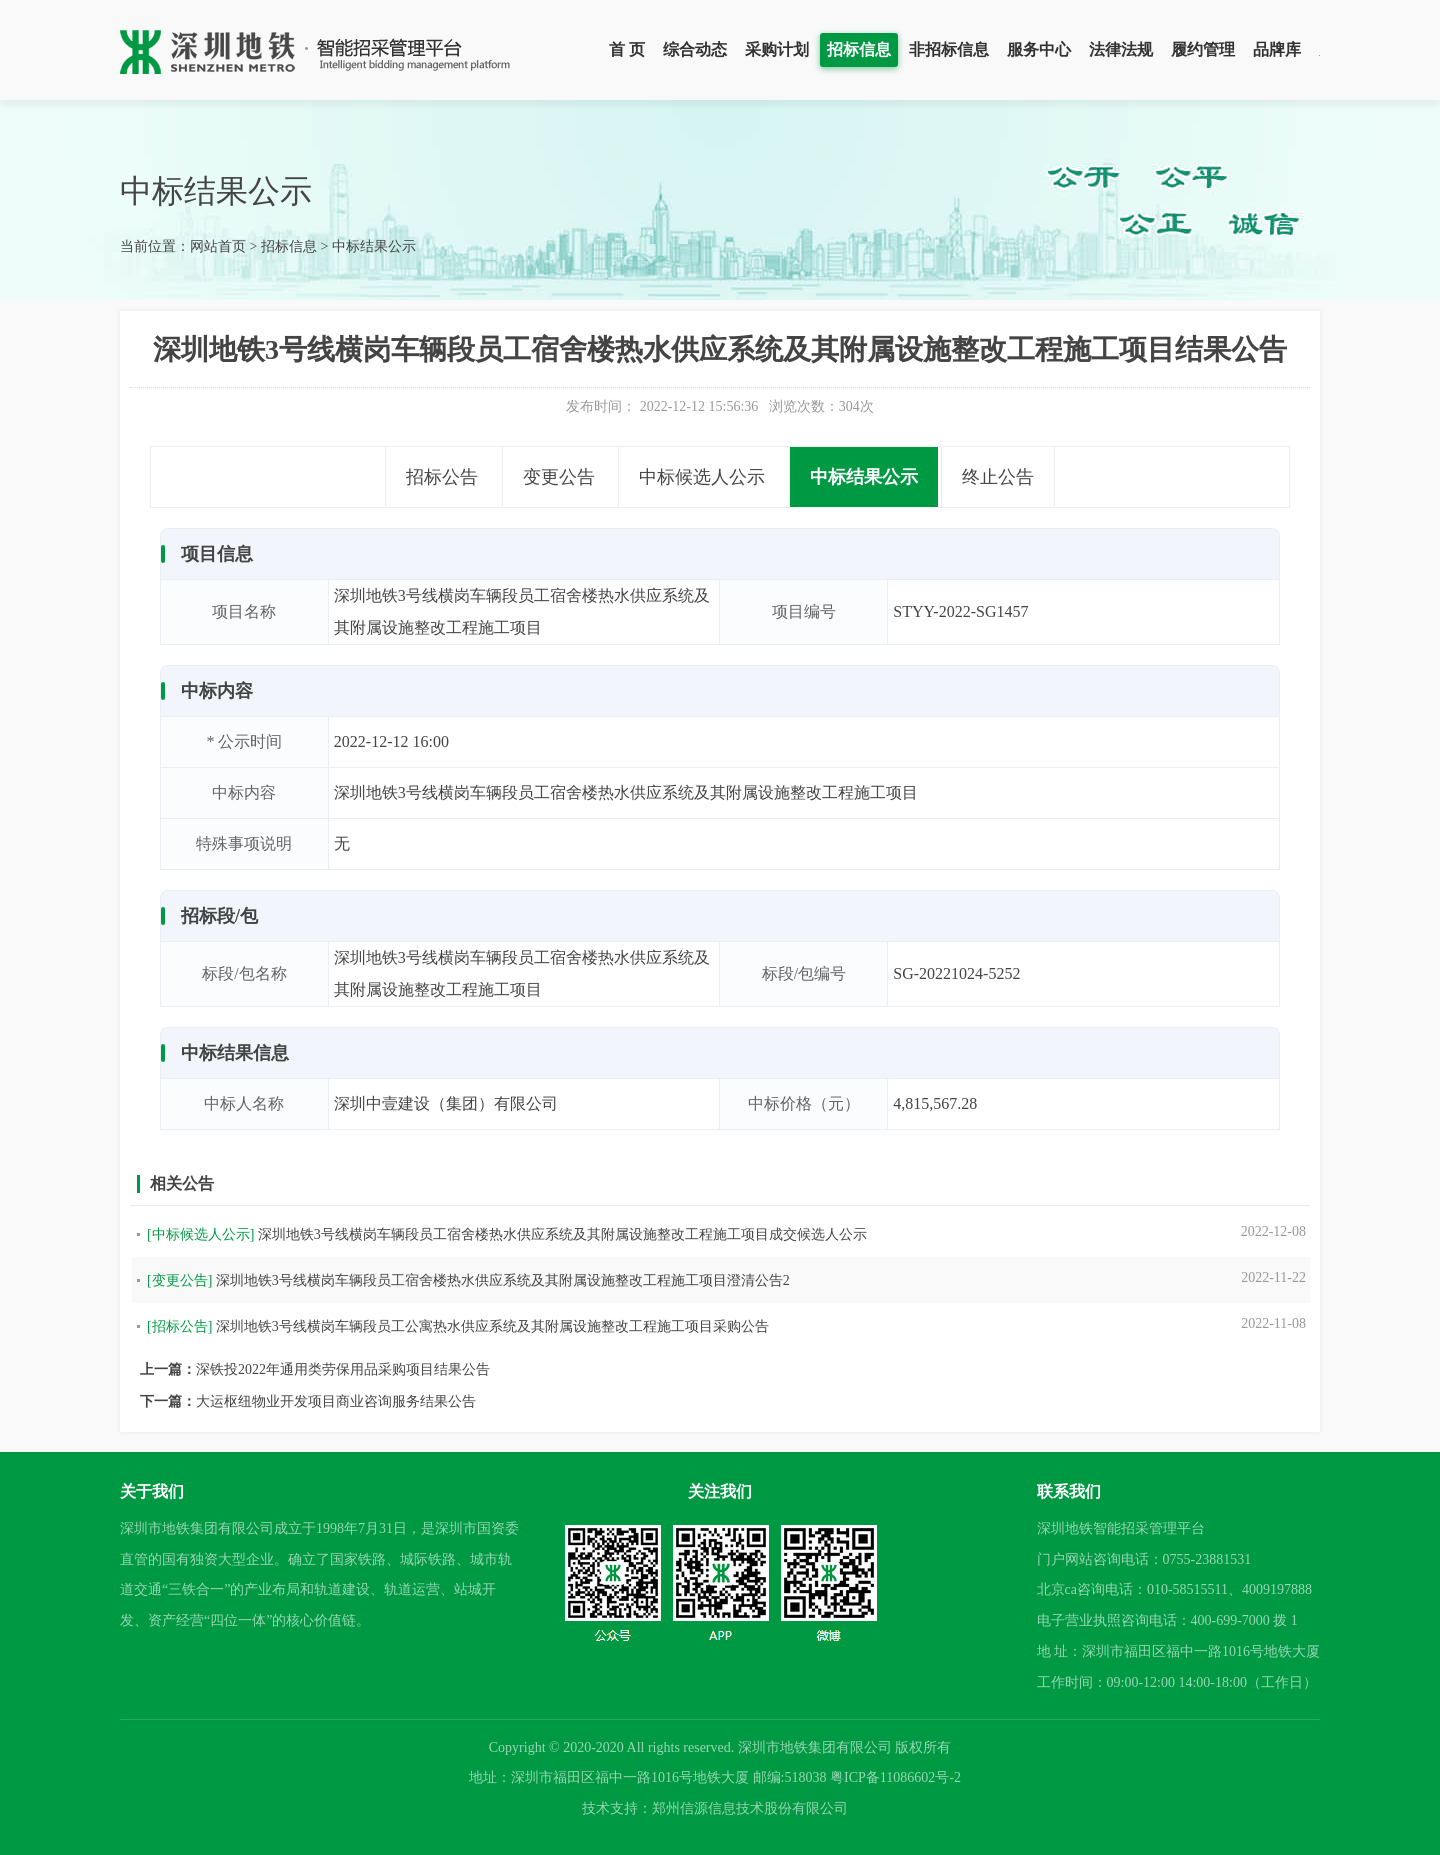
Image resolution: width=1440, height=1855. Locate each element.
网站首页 (218, 246)
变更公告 (559, 477)
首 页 (627, 49)
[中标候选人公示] (200, 1234)
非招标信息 (949, 49)
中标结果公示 (374, 246)
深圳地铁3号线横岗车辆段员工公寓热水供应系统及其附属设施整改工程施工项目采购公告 (492, 1326)
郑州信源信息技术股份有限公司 (750, 1808)
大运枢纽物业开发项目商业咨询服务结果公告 (336, 1401)
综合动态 (695, 49)
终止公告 (998, 477)
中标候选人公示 (702, 477)
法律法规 (1121, 49)
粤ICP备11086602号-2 (895, 1777)
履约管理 (1203, 49)
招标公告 (442, 477)
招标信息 (859, 49)
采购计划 (777, 49)
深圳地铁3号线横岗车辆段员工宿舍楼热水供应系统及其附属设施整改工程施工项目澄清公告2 (503, 1280)
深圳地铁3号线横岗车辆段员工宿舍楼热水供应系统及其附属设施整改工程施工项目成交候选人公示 (562, 1234)
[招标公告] (179, 1326)
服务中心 (1039, 49)
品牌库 (1277, 49)
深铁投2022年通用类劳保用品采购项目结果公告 (343, 1369)
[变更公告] (179, 1280)
